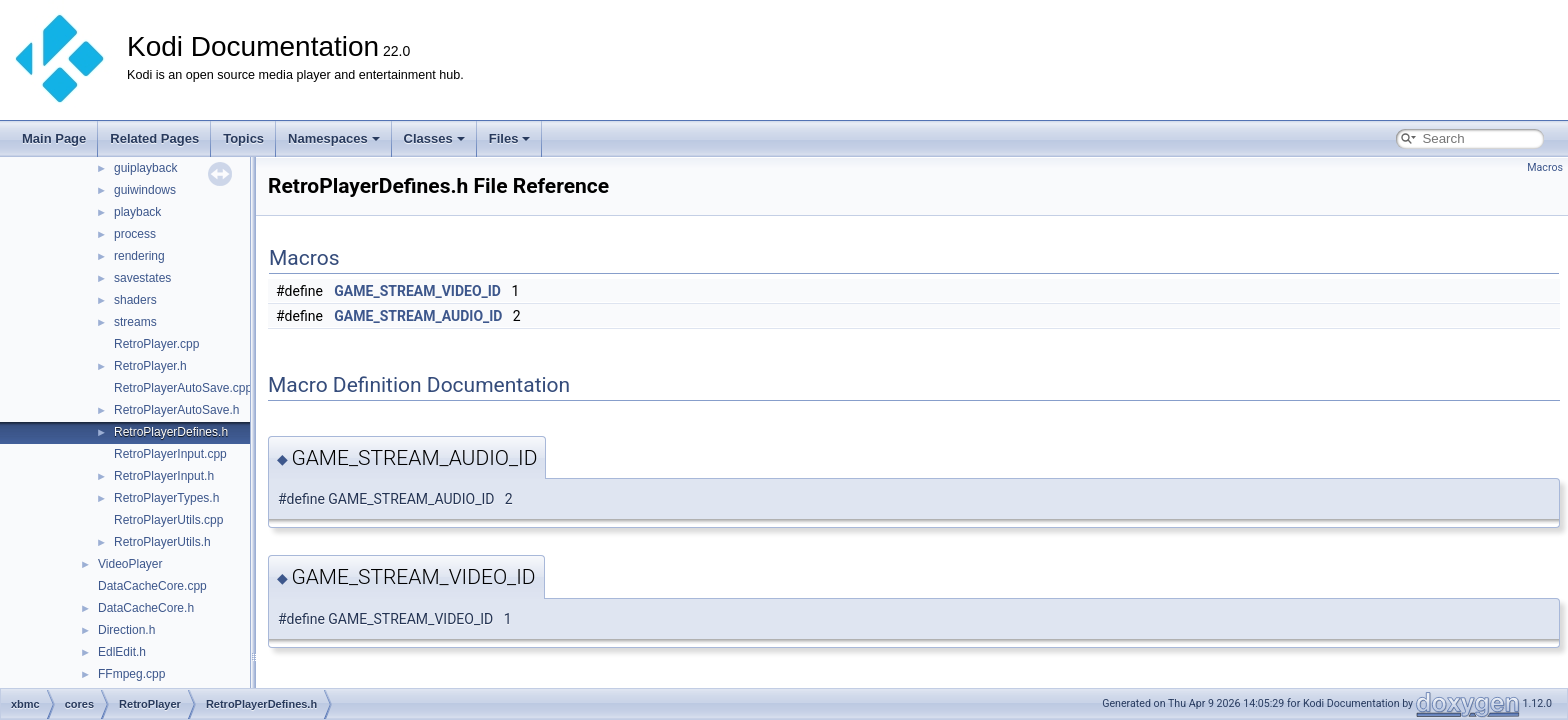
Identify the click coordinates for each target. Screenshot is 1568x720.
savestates (142, 278)
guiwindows (145, 190)
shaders (135, 300)
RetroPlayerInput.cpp (170, 454)
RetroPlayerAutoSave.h (176, 410)
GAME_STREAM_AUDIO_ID (418, 316)
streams (135, 322)
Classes (434, 138)
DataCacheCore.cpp (152, 586)
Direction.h (126, 630)
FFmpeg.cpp (131, 674)
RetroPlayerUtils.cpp (168, 520)
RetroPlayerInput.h (164, 476)
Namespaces (334, 138)
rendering (139, 256)
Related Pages (154, 138)
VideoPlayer (130, 564)
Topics (243, 138)
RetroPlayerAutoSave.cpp (183, 388)
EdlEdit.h (122, 652)
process (135, 234)
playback (137, 212)
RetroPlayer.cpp (156, 344)
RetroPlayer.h (150, 366)
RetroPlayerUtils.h (162, 542)
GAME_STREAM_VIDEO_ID (417, 291)
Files (510, 138)
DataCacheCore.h (146, 608)
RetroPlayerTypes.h (166, 498)
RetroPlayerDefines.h (171, 432)
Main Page (54, 138)
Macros (1545, 167)
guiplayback (145, 168)
